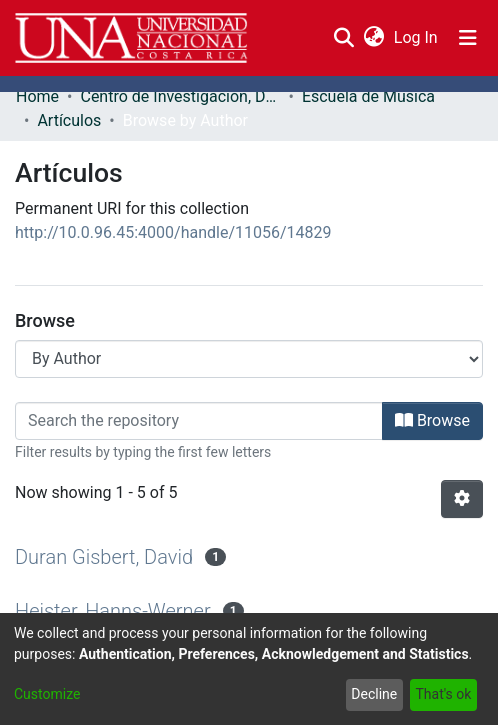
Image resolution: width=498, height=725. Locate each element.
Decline (374, 694)
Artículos (69, 120)
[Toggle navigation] (468, 38)
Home (37, 96)
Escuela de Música (368, 96)
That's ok (443, 694)
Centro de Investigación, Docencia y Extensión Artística (180, 96)
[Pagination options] (462, 499)
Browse (432, 420)
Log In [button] (417, 37)
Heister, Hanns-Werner (113, 611)
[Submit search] (343, 38)
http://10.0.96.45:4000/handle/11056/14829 (173, 232)
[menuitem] (373, 38)
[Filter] (199, 421)
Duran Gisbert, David (104, 557)
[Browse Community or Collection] (249, 359)
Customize (47, 694)
